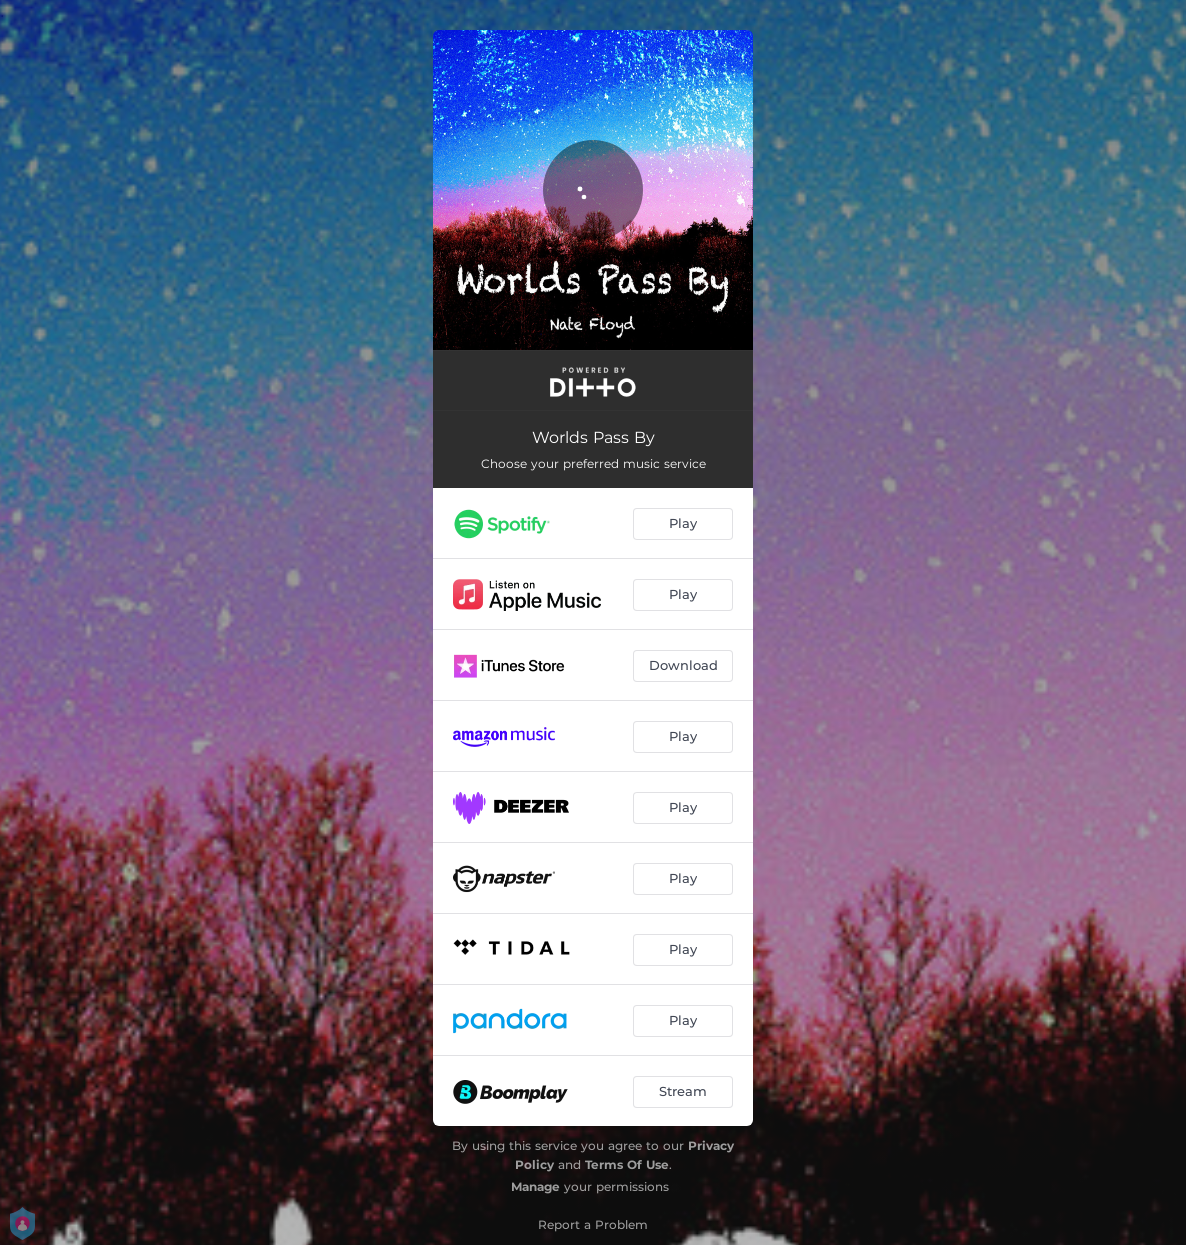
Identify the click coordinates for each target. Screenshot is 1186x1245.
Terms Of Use (627, 1164)
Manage (535, 1186)
